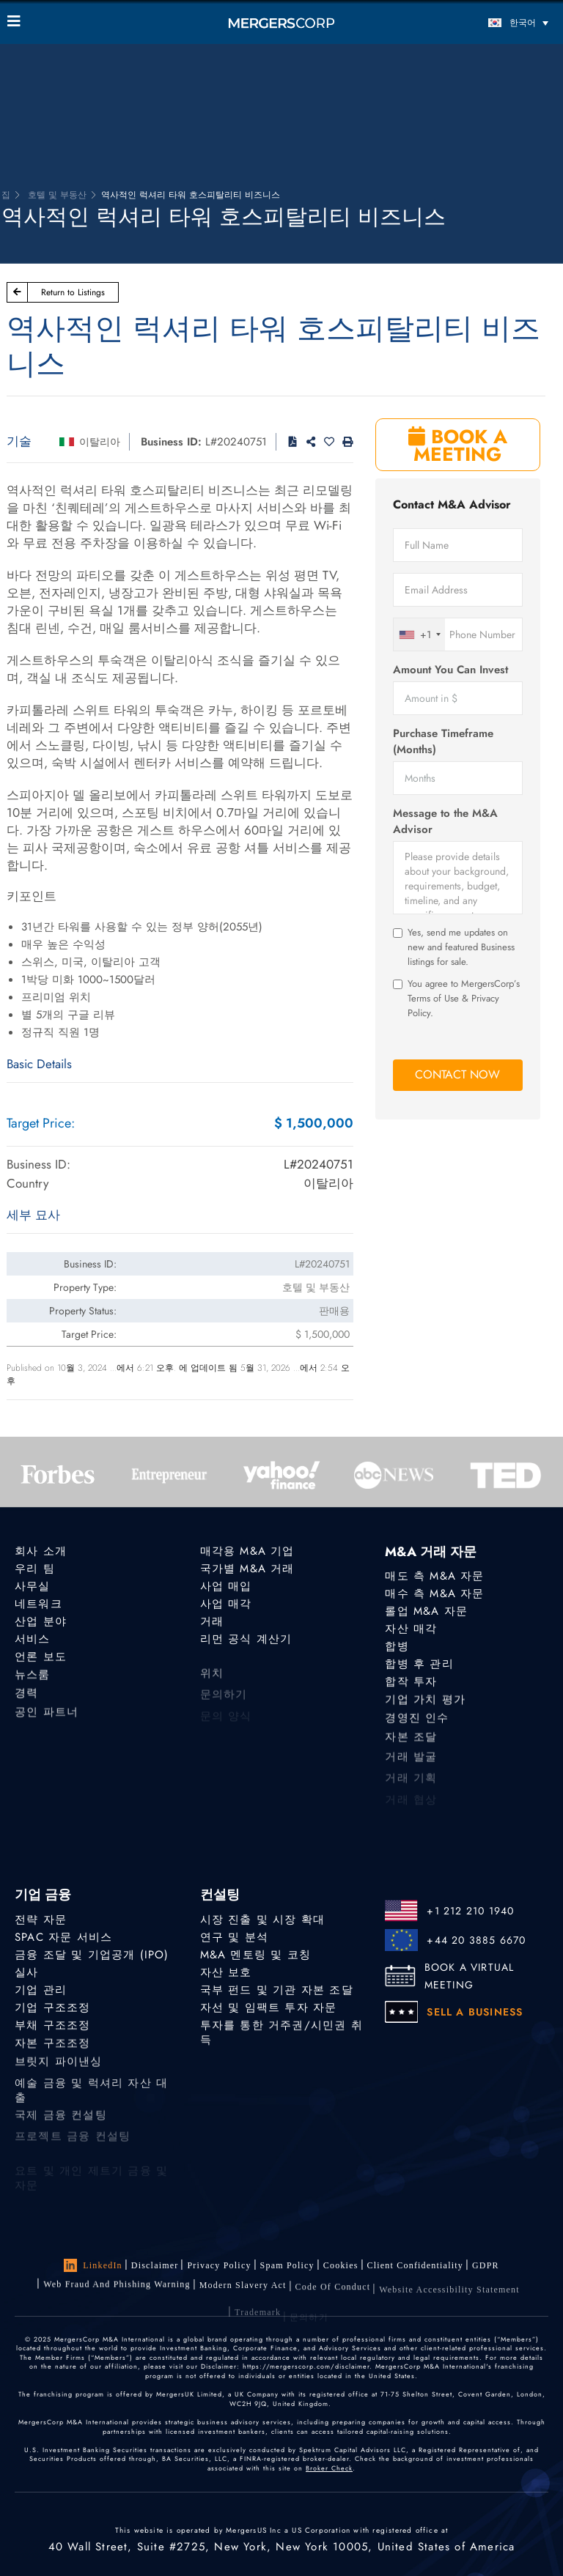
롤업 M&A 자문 (426, 1611)
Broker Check (329, 2468)
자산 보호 (226, 1972)
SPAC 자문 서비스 (63, 1937)
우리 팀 (35, 1568)
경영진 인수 (417, 1724)
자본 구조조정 (52, 2047)
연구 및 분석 (234, 1937)
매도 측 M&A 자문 (434, 1576)
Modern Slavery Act (243, 2293)
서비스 (33, 1639)
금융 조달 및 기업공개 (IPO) (92, 1954)
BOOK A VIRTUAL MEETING (469, 1976)
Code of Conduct (333, 2298)
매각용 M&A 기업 (247, 1551)
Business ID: (171, 442)
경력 (26, 1699)
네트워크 (38, 1603)
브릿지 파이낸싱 (59, 2068)
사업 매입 (226, 1586)
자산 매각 (411, 1628)
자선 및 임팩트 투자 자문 (268, 2008)
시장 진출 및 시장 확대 (262, 1919)
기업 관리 (41, 1990)
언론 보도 (41, 1658)
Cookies (340, 2265)
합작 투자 (411, 1683)
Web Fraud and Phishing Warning (117, 2289)
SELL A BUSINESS (475, 2012)
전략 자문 (41, 1919)
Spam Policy (287, 2265)
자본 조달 (411, 1746)
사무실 (33, 1586)
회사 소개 (41, 1551)
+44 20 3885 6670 (476, 1940)
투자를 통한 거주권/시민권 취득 (281, 2036)
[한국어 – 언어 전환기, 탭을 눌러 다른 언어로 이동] (487, 22)
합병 (396, 1647)
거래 (212, 1621)
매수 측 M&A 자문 (434, 1593)
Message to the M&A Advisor (445, 821)
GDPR (485, 2268)
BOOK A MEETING (457, 445)
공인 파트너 (46, 1721)
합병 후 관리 (419, 1665)
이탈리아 (99, 441)
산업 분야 (41, 1621)
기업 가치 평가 (425, 1703)
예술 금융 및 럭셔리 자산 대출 (91, 2110)
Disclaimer (155, 2265)
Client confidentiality (415, 2266)
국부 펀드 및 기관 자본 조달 (276, 1990)
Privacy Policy (219, 2265)
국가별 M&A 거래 (247, 1568)
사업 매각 (226, 1603)
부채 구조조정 (52, 2027)
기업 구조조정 (52, 2008)
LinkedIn (93, 2265)
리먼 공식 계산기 (246, 1639)
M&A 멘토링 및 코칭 (255, 1954)
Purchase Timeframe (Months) (443, 741)
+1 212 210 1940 (470, 1910)
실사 (26, 1972)
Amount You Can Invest (450, 670)
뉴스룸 (33, 1678)
